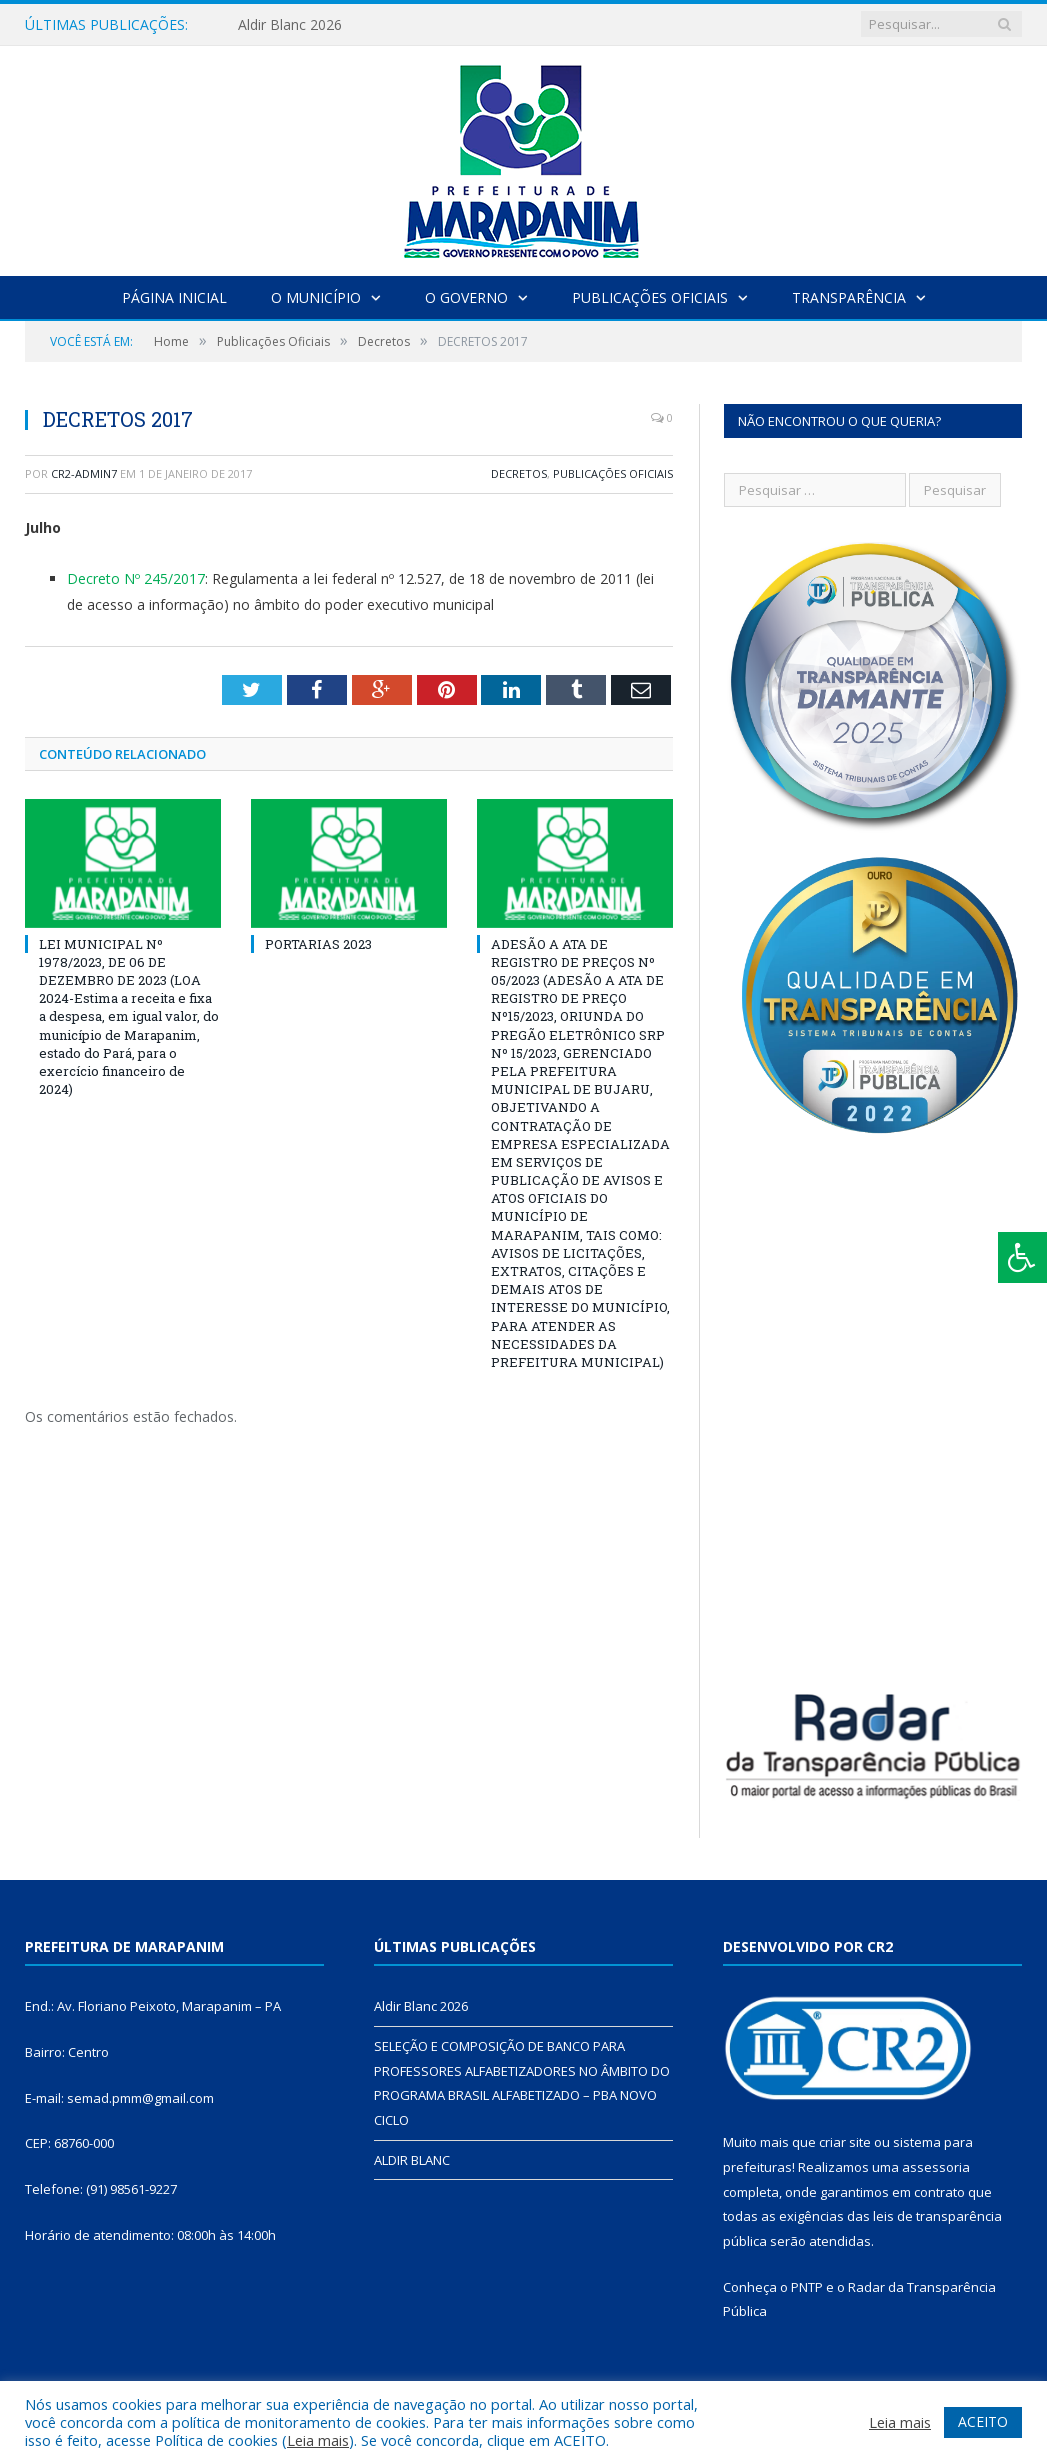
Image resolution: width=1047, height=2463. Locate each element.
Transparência (849, 297)
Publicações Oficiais (650, 297)
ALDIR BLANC (412, 2160)
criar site (845, 2142)
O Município (316, 297)
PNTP (807, 2287)
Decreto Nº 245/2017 (136, 578)
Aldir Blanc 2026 (290, 25)
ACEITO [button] (983, 2421)
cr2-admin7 (84, 473)
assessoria (936, 2167)
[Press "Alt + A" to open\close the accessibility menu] (1022, 1257)
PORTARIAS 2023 (318, 944)
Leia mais (318, 2440)
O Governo (466, 297)
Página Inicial (174, 297)
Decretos (519, 473)
